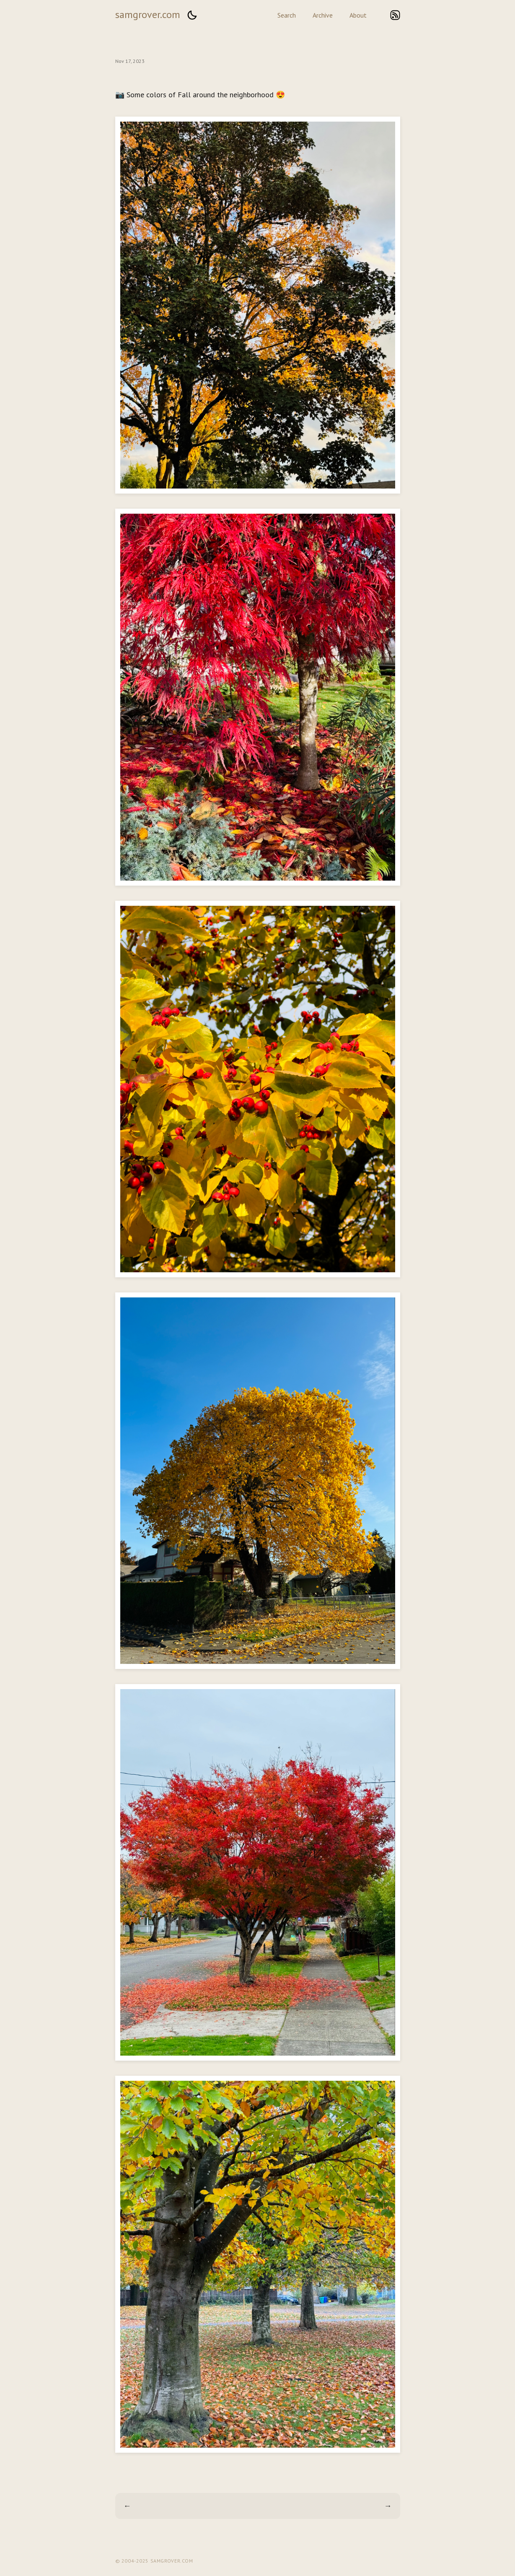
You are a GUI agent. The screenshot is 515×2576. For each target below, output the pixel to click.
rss (395, 15)
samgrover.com (147, 14)
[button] (192, 15)
